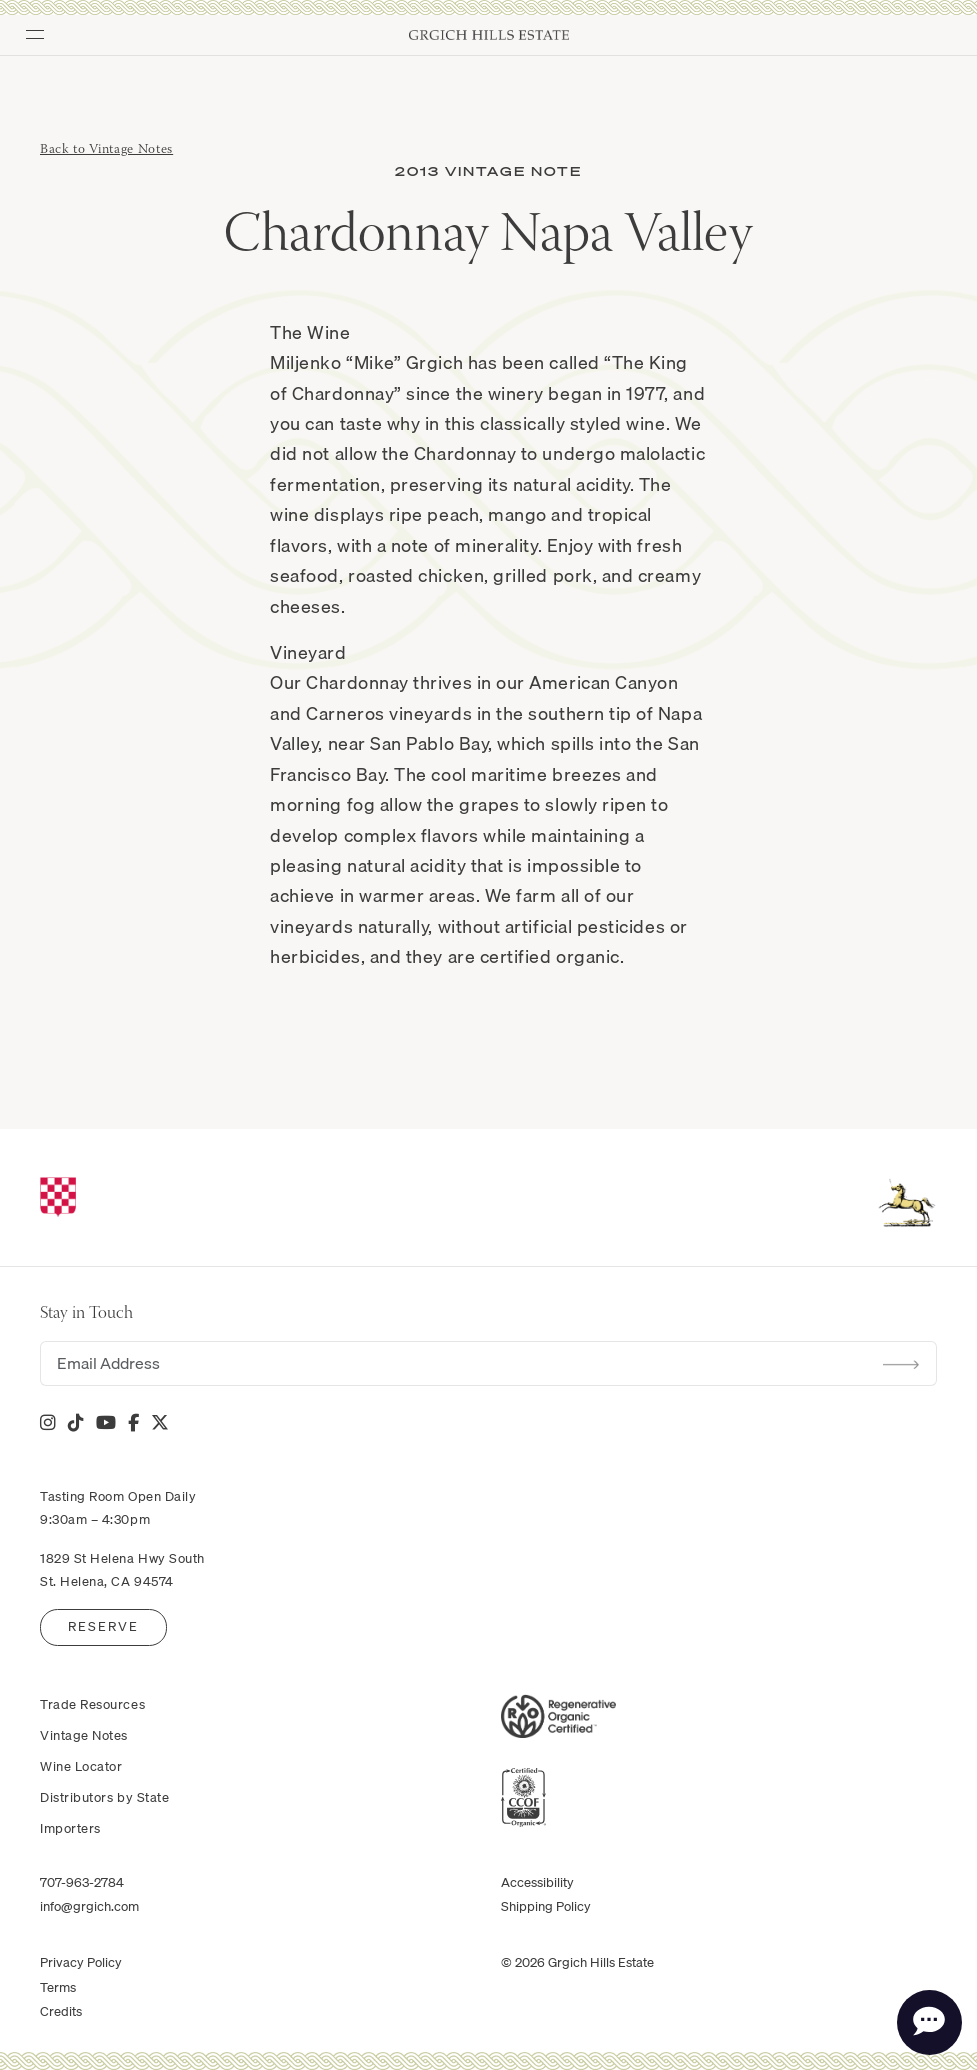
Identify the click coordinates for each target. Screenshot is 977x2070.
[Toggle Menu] (28, 28)
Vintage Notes (84, 1735)
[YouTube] (106, 1422)
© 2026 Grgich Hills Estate (577, 1962)
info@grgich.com (89, 1906)
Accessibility (537, 1882)
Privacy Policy (81, 1962)
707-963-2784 (82, 1882)
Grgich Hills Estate (489, 35)
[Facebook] (133, 1422)
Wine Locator (81, 1766)
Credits (61, 2011)
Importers (70, 1828)
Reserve (103, 1626)
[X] (160, 1422)
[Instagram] (48, 1422)
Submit (901, 1364)
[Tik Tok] (76, 1422)
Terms (58, 1987)
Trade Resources (92, 1704)
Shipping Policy (546, 1906)
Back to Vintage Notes (106, 149)
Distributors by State (104, 1797)
